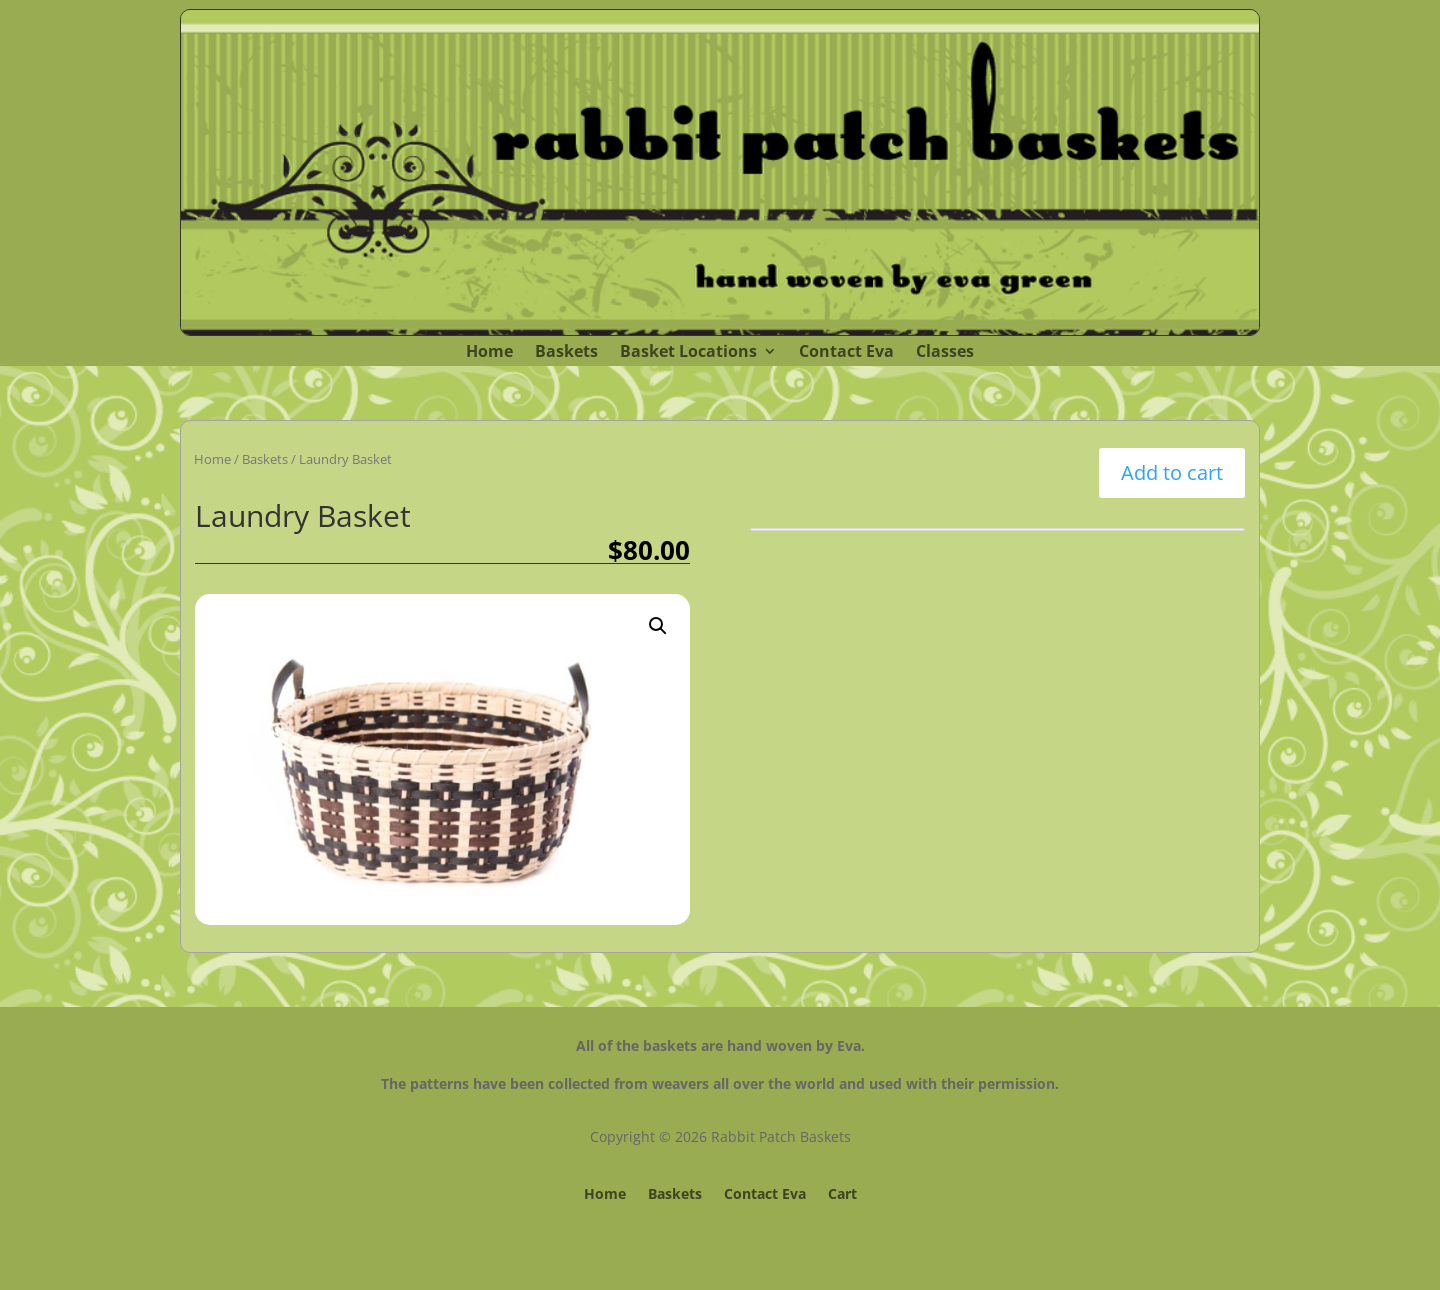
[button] (658, 626)
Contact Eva (846, 353)
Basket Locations (688, 353)
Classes (945, 353)
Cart (842, 1195)
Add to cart (1172, 472)
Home (489, 353)
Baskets (566, 353)
